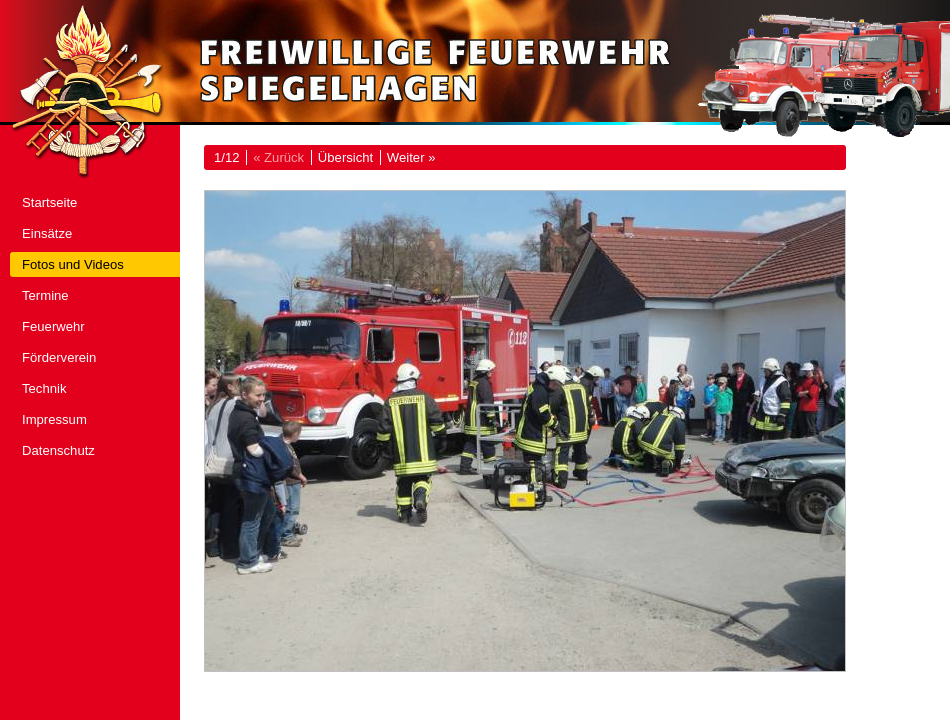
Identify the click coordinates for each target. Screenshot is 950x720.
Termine (45, 295)
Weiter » (411, 157)
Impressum (54, 419)
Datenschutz (58, 450)
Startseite (49, 202)
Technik (44, 388)
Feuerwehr (53, 326)
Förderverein (59, 357)
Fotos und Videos (73, 264)
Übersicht (345, 157)
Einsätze (47, 233)
